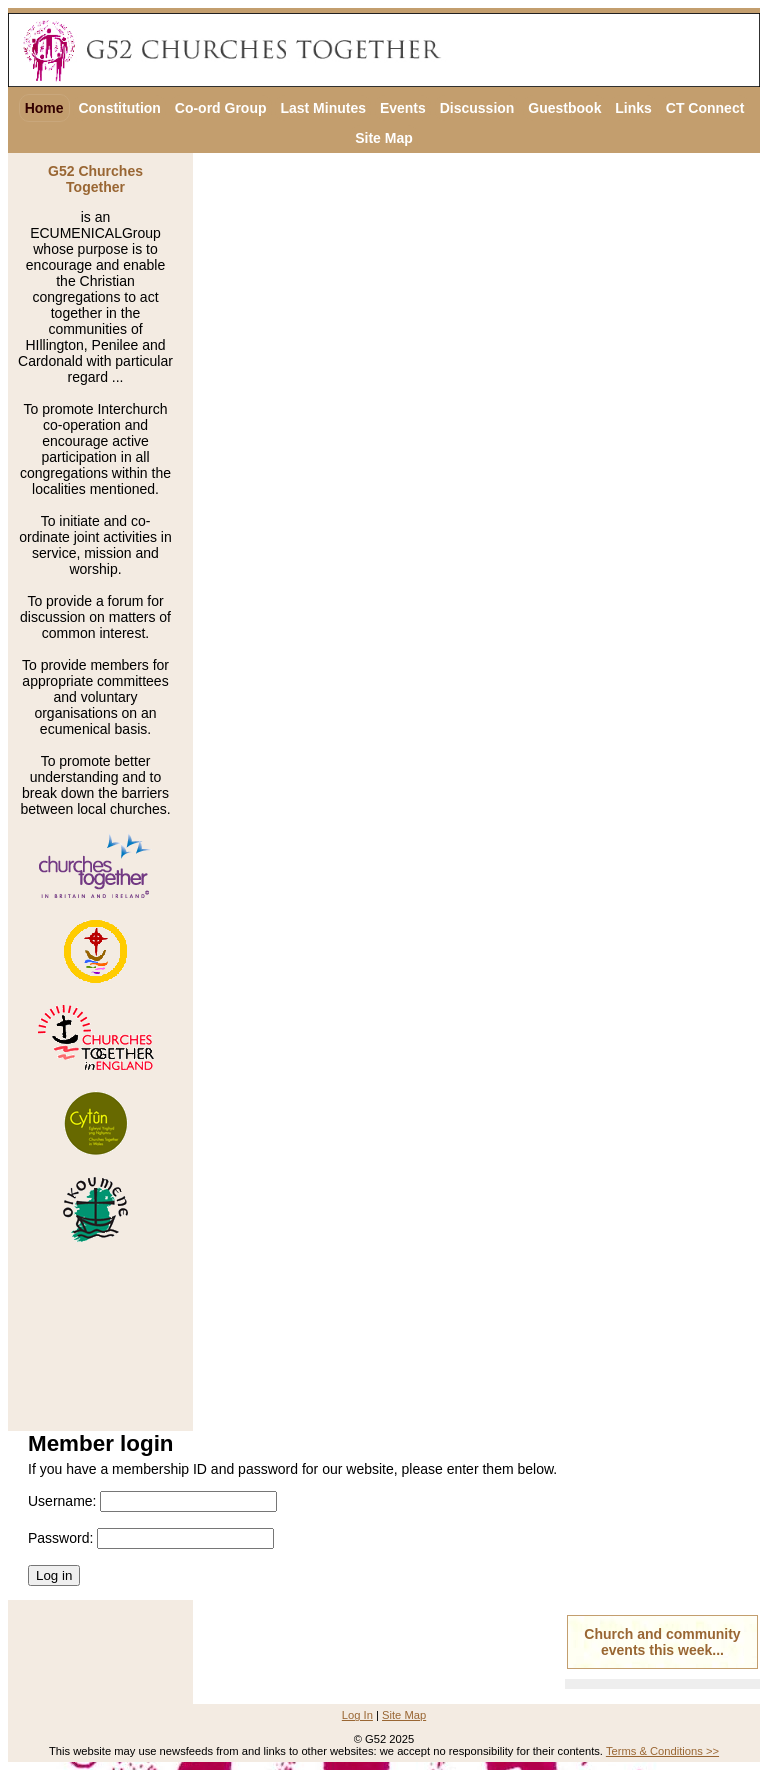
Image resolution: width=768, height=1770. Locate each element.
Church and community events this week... (662, 1642)
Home (44, 108)
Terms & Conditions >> (662, 1751)
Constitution (119, 108)
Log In (357, 1715)
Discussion (477, 108)
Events (403, 108)
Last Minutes (323, 108)
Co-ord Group (221, 108)
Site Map (384, 138)
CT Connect (705, 108)
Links (633, 108)
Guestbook (564, 108)
